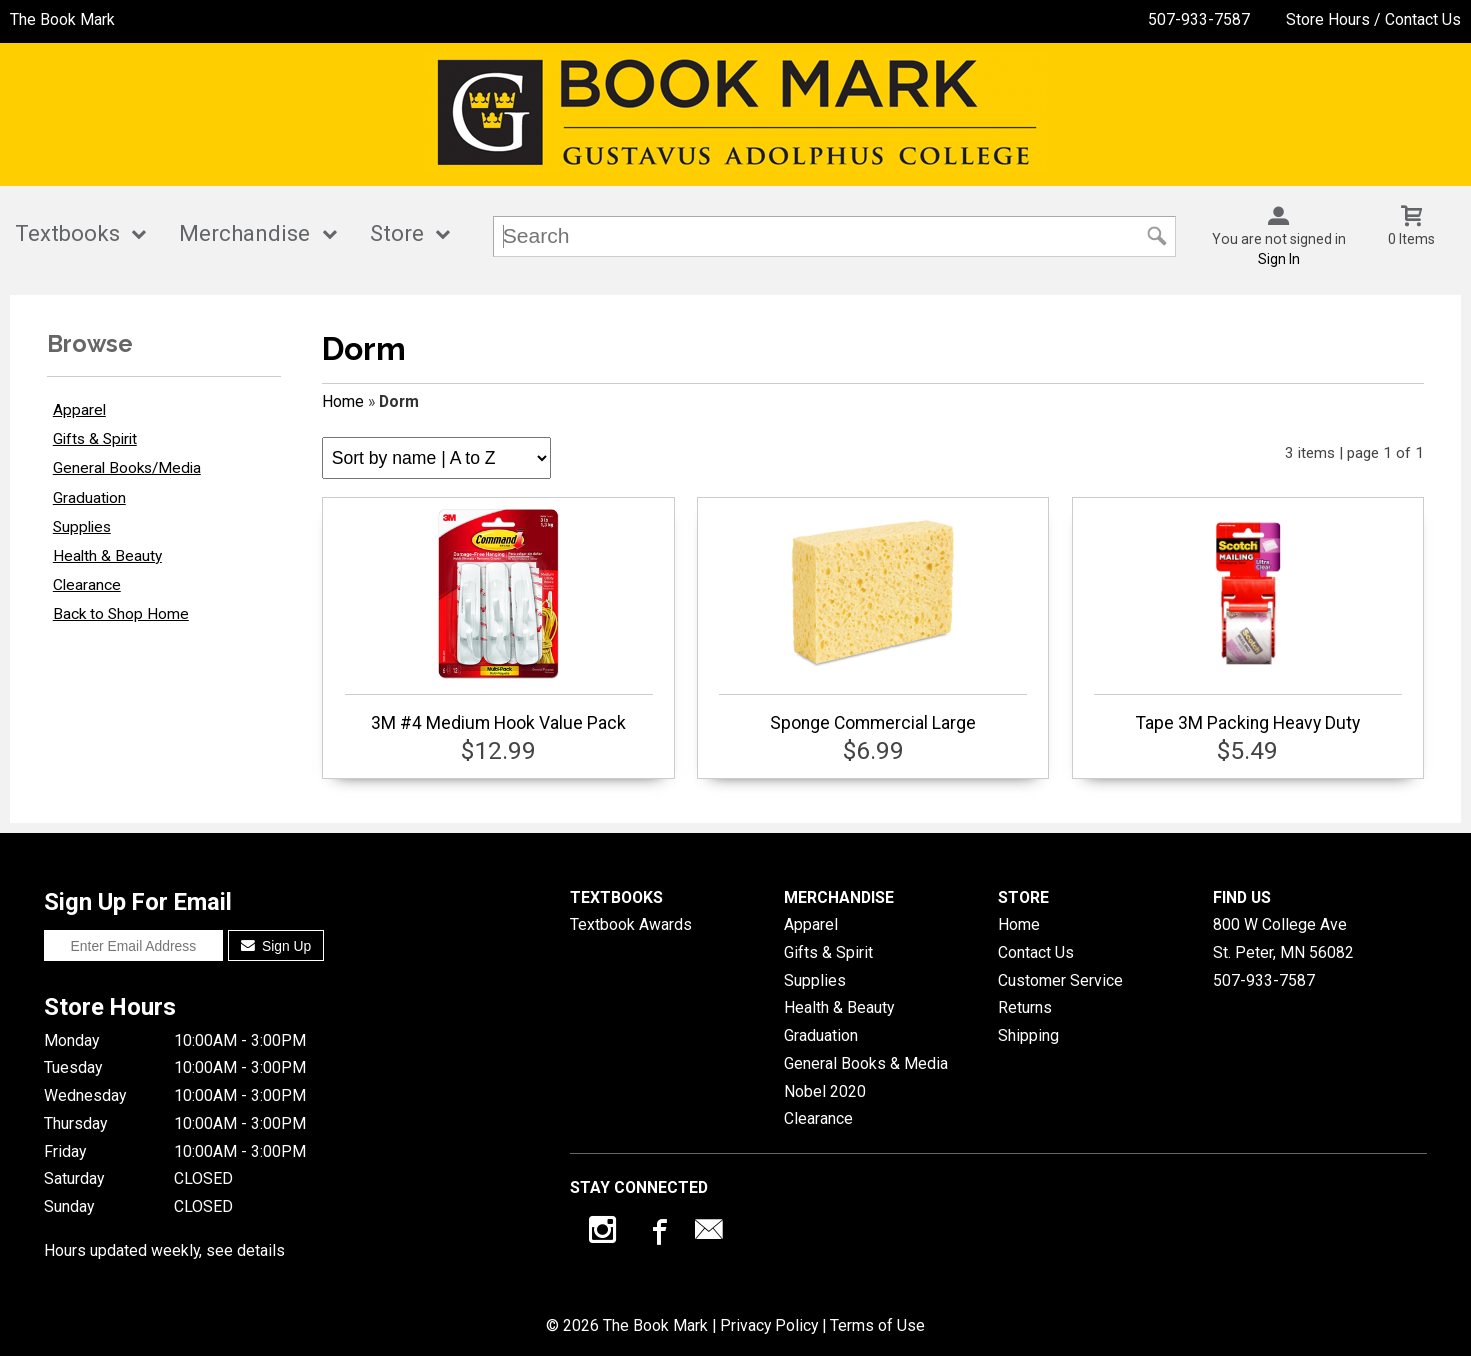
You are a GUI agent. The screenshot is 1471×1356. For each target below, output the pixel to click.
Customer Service (1060, 980)
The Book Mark (62, 19)
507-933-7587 (1199, 19)
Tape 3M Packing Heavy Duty (1248, 621)
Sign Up (276, 946)
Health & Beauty (107, 556)
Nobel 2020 (825, 1091)
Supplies (82, 527)
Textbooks (67, 233)
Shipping (1028, 1035)
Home (343, 401)
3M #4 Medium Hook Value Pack (499, 621)
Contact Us (1036, 952)
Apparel (79, 410)
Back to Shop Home (121, 614)
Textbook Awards (631, 924)
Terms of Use (877, 1325)
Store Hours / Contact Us (1373, 19)
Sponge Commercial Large (873, 621)
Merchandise (244, 233)
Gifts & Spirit (95, 439)
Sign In (1279, 259)
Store (397, 233)
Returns (1025, 1007)
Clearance (87, 585)
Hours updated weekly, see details (164, 1250)
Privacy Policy (769, 1325)
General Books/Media (127, 468)
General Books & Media (866, 1063)
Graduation (89, 498)
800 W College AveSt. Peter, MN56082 (1283, 938)
